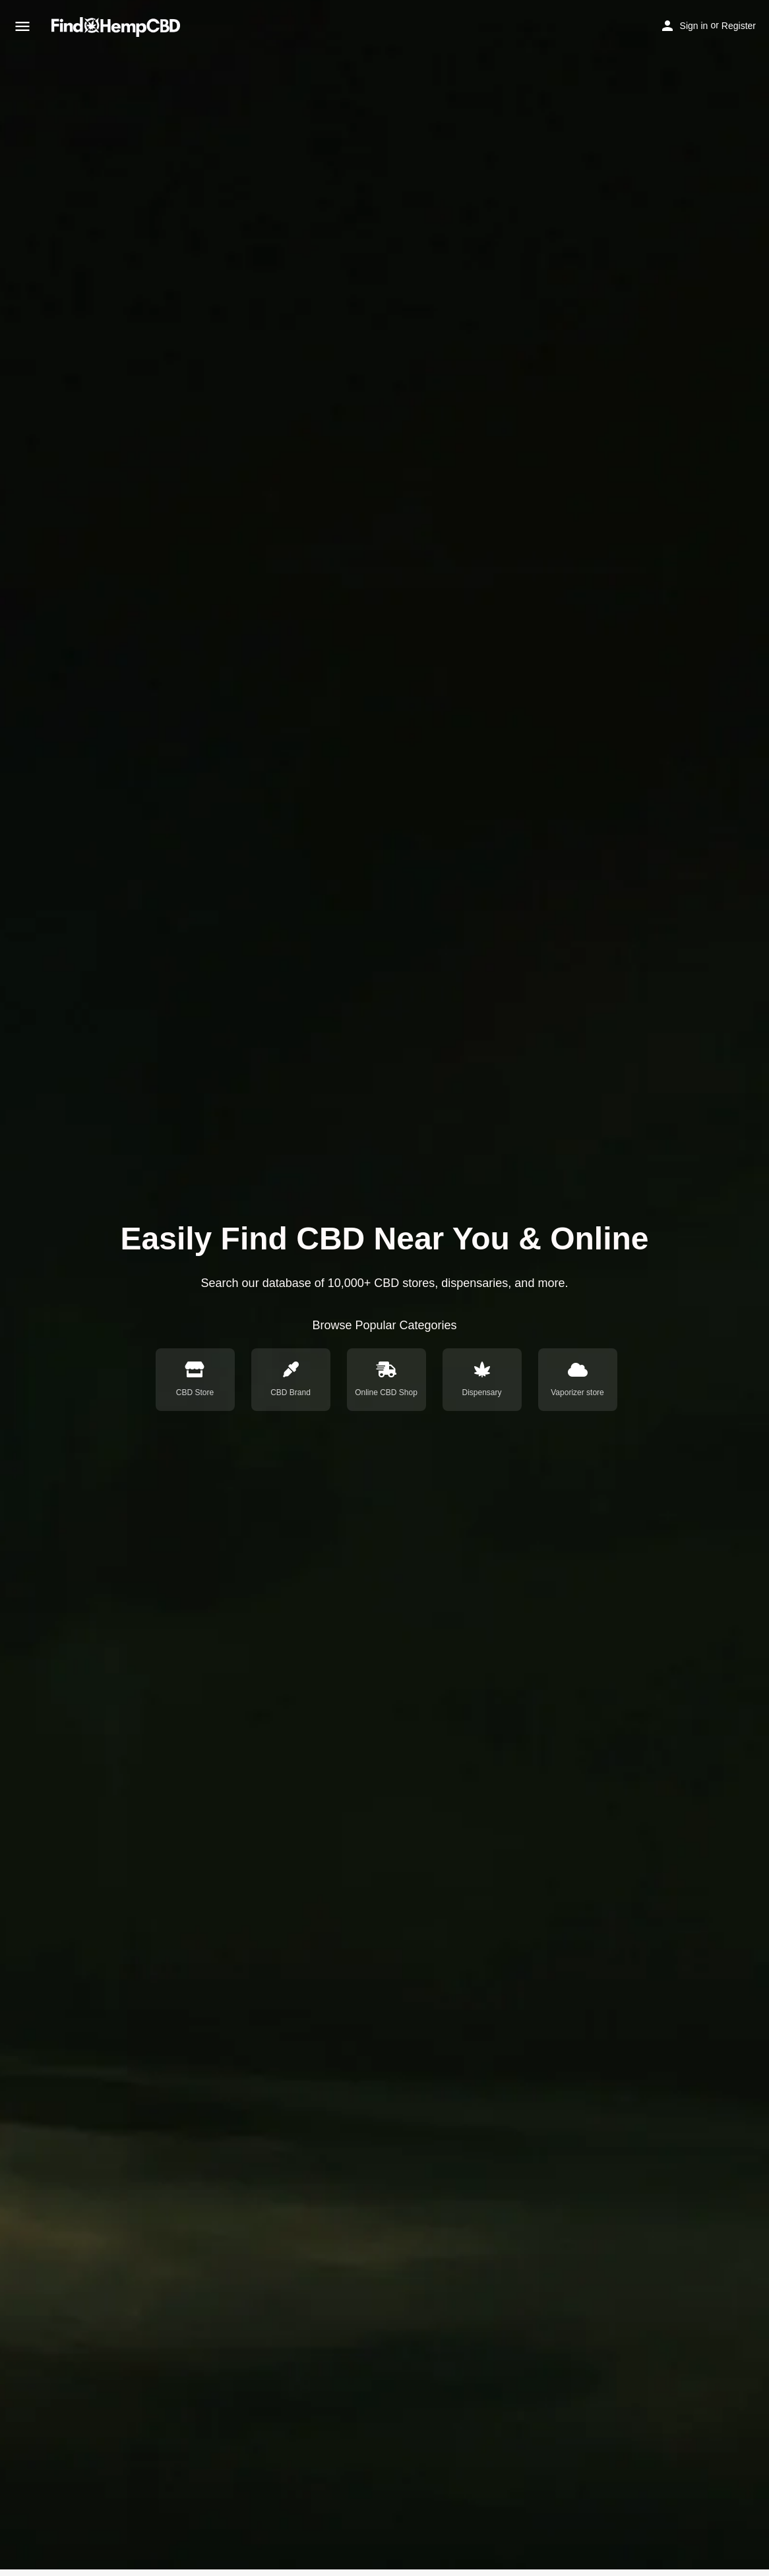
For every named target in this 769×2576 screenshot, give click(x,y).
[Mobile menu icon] (22, 27)
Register (739, 25)
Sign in (694, 25)
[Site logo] (117, 27)
